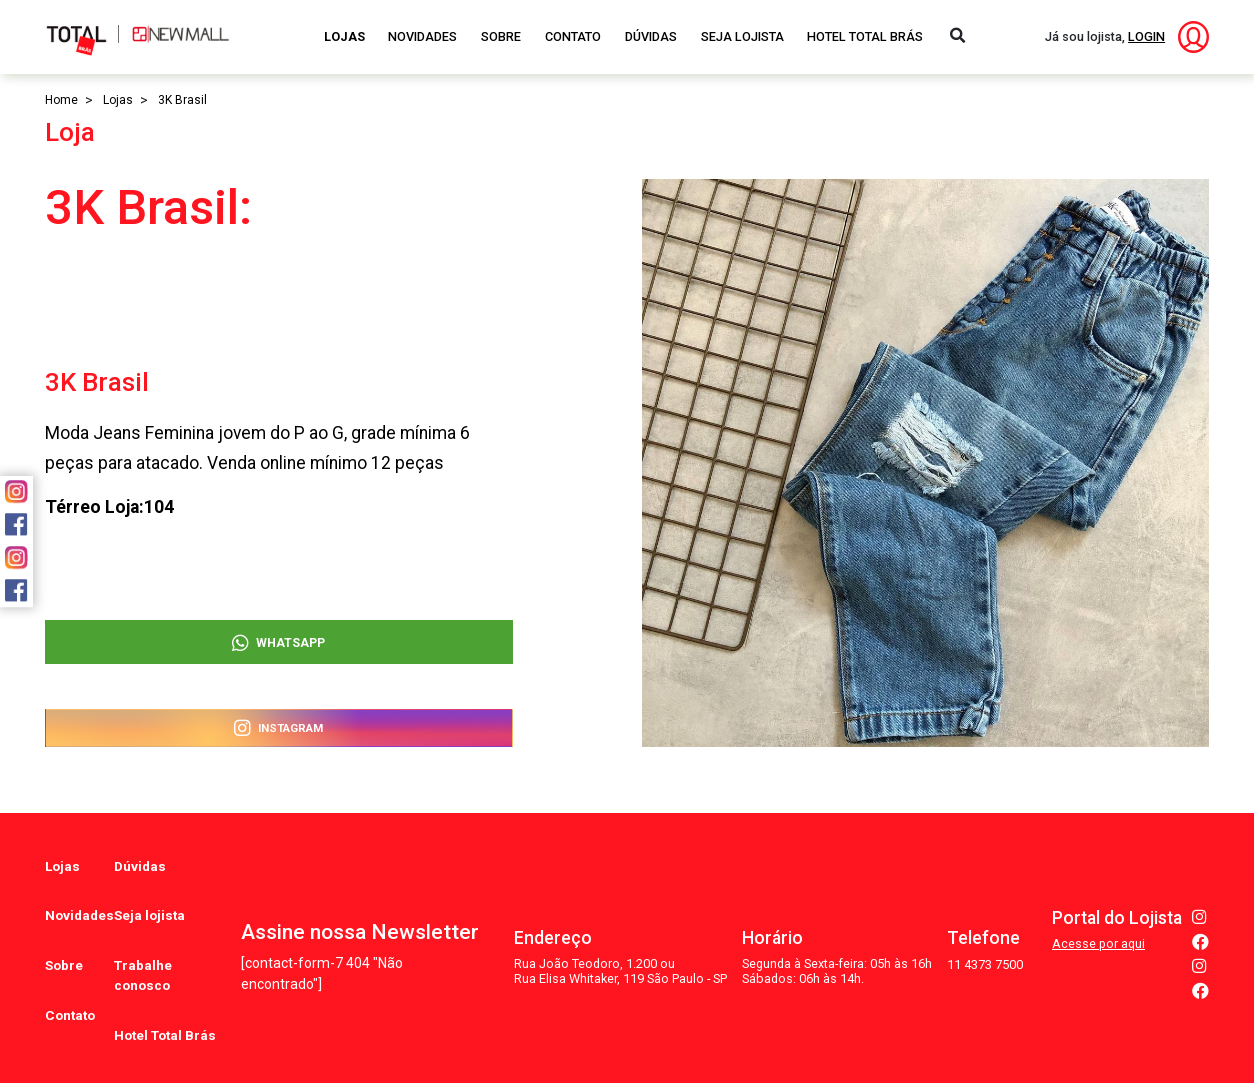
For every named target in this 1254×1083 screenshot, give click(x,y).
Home (61, 100)
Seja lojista (144, 889)
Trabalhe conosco (138, 932)
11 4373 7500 (985, 929)
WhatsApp (278, 635)
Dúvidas (651, 36)
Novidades (422, 36)
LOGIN (1146, 36)
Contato (573, 36)
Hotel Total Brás (865, 36)
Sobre (501, 36)
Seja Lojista (742, 36)
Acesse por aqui (1098, 909)
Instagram (278, 726)
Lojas (344, 36)
